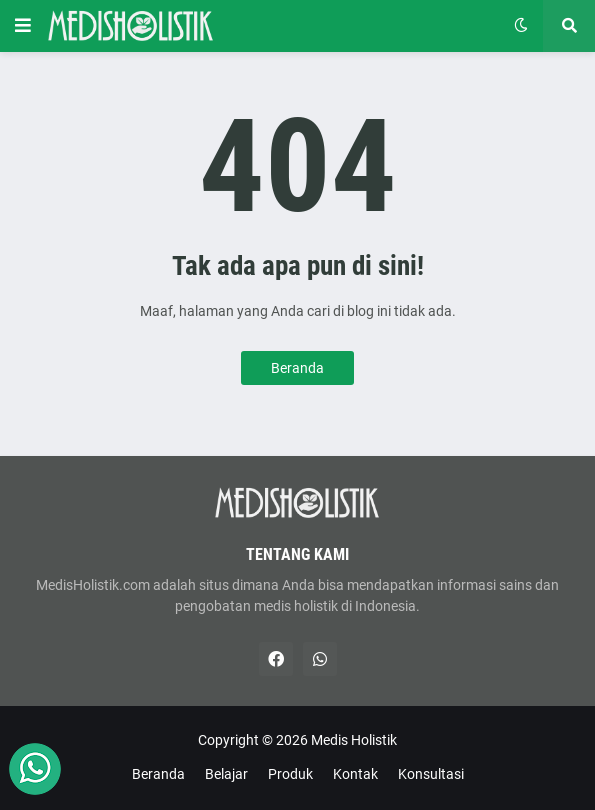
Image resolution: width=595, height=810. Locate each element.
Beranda (297, 368)
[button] (23, 26)
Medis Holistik (354, 740)
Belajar (226, 774)
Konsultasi (431, 774)
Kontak (355, 774)
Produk (290, 774)
